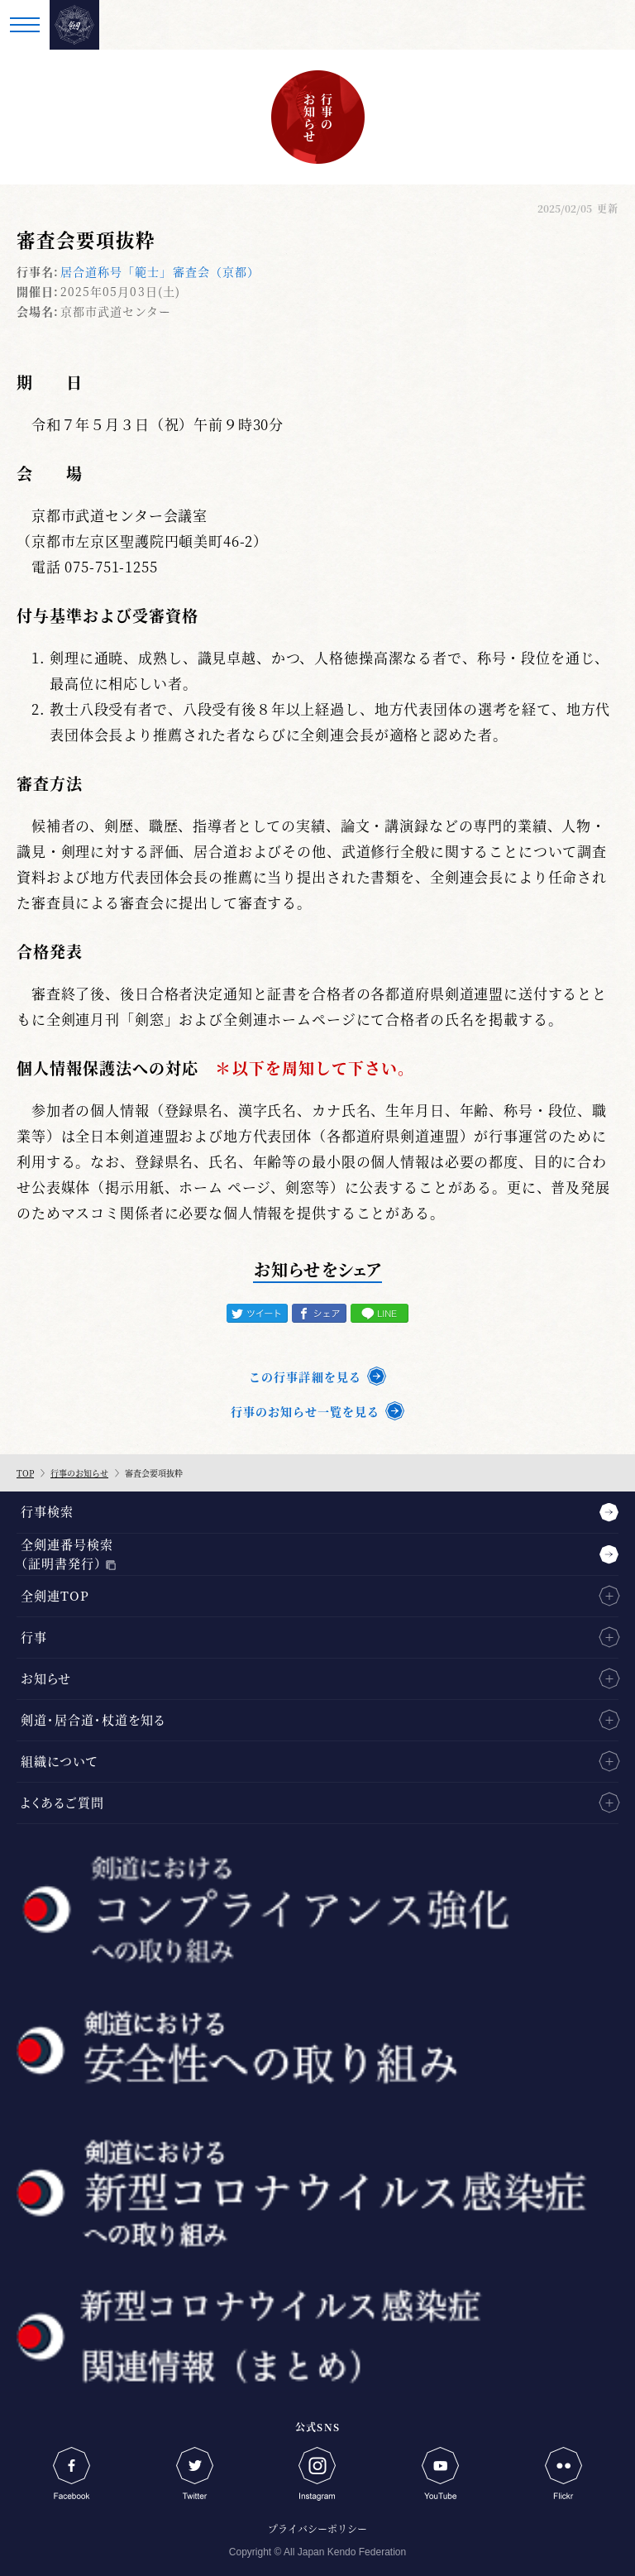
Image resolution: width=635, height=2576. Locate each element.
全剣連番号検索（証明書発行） (67, 1553)
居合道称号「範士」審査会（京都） (160, 271)
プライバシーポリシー (317, 2528)
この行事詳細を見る (304, 1376)
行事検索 (47, 1511)
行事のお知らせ (79, 1473)
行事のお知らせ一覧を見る (305, 1411)
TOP (25, 1473)
